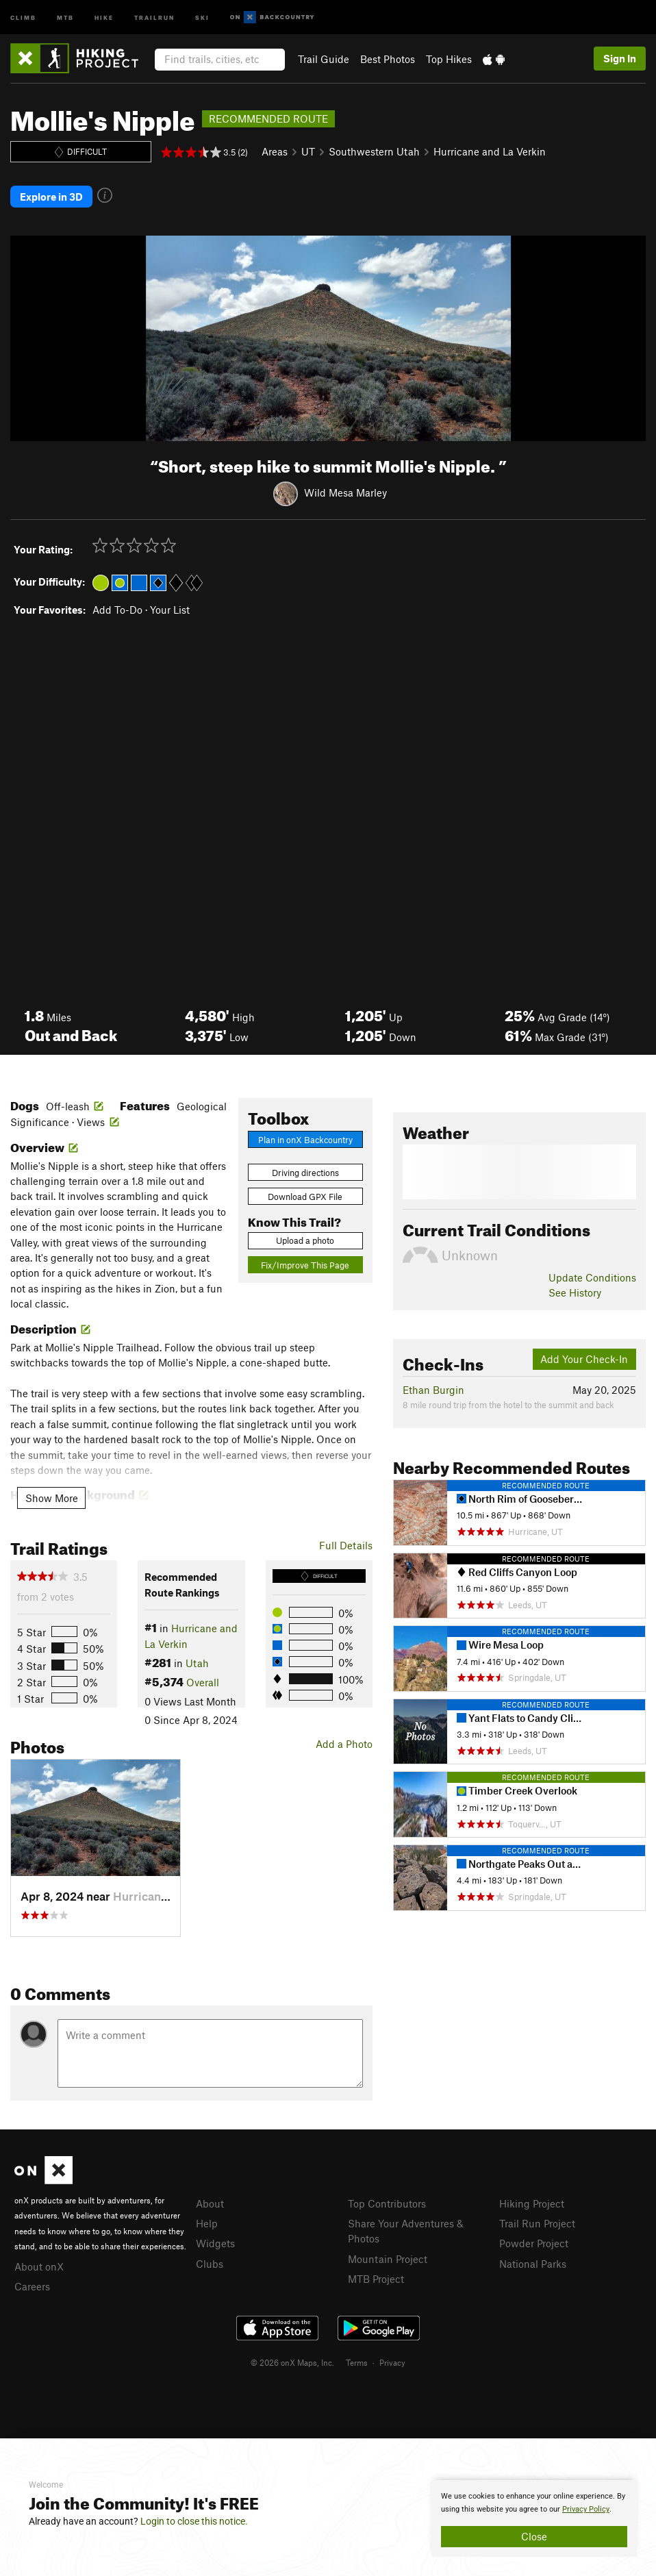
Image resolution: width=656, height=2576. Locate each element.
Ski (202, 16)
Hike (104, 16)
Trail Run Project (537, 2222)
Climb (23, 16)
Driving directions (305, 1170)
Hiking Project (531, 2201)
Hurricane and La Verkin (489, 151)
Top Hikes (449, 59)
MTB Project (376, 2277)
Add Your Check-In (584, 1357)
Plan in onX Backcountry (305, 1137)
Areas (275, 151)
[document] (534, 2518)
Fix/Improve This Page (305, 1263)
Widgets (215, 2242)
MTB (65, 16)
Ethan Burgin (433, 1388)
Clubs (209, 2261)
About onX (39, 2264)
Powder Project (533, 2242)
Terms (357, 2360)
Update (592, 1276)
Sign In (619, 58)
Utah (197, 1661)
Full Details (346, 1543)
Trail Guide (323, 59)
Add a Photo (344, 1742)
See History (574, 1291)
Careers (32, 2285)
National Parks (532, 2261)
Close (534, 2536)
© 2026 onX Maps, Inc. (292, 2360)
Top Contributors (387, 2201)
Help (207, 2222)
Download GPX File (305, 1195)
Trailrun (154, 16)
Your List (170, 608)
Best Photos (387, 59)
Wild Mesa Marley (345, 491)
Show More (51, 1496)
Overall (202, 1681)
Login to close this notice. (194, 2521)
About (210, 2201)
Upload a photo (305, 1239)
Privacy (392, 2360)
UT (308, 151)
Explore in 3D (51, 196)
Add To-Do (117, 608)
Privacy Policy (585, 2509)
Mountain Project (387, 2257)
